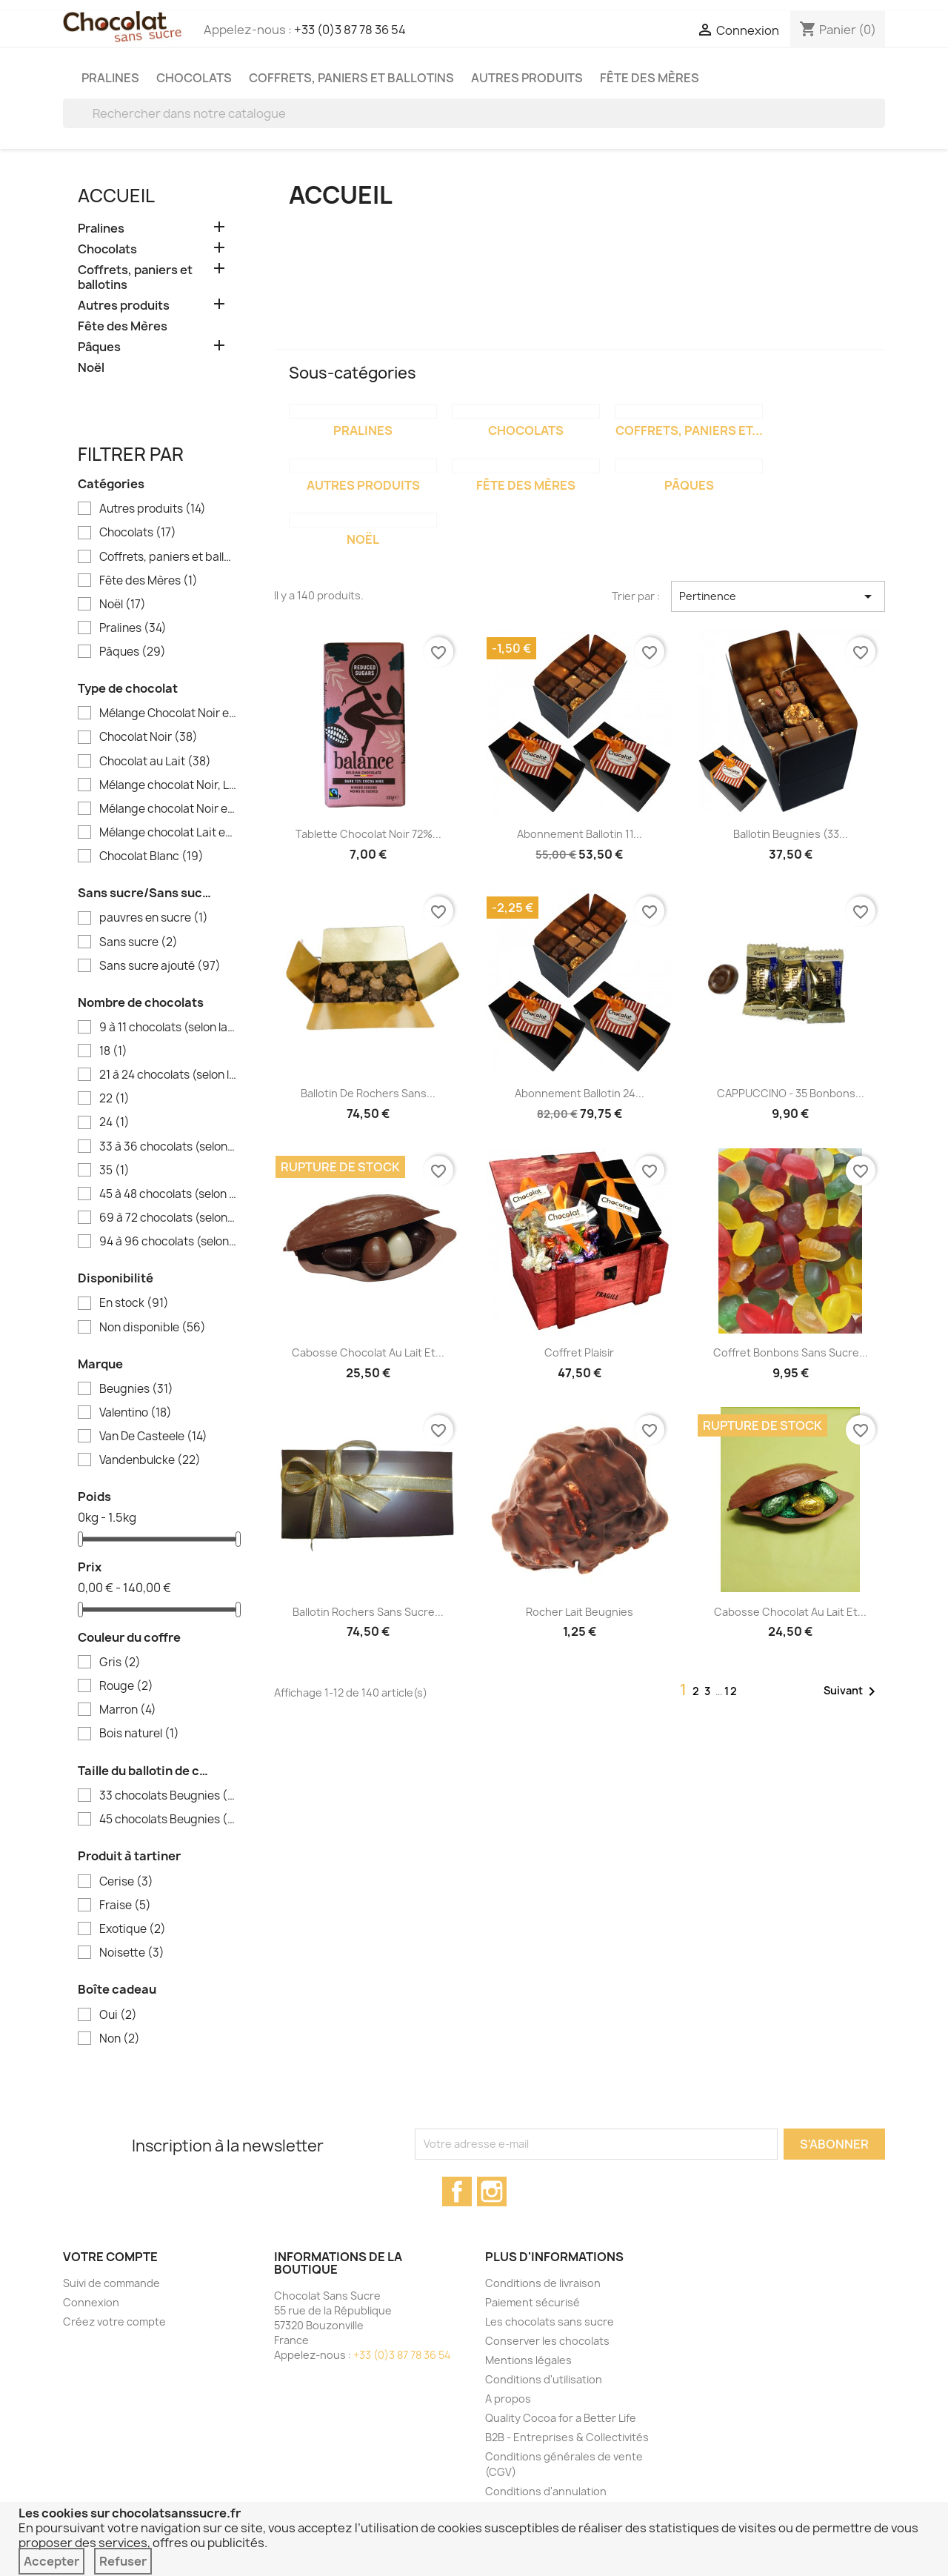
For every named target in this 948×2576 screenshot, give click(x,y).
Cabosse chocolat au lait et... (368, 1352)
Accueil (116, 195)
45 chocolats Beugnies (167, 1819)
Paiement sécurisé (532, 2302)
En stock (134, 1303)
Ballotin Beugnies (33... (790, 834)
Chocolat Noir (148, 737)
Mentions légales (528, 2360)
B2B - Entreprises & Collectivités (567, 2437)
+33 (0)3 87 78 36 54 (350, 29)
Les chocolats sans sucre (549, 2321)
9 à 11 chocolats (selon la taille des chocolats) (167, 1027)
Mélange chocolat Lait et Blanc (167, 832)
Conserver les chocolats (547, 2341)
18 (113, 1051)
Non (119, 2038)
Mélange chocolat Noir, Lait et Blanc (167, 785)
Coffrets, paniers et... (689, 430)
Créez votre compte (114, 2321)
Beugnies (136, 1389)
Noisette (131, 1953)
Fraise (125, 1905)
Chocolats (194, 78)
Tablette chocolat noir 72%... (368, 834)
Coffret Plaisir (579, 1352)
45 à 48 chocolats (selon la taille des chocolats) (167, 1194)
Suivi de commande (111, 2283)
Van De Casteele (153, 1436)
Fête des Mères (649, 78)
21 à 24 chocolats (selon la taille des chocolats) (167, 1075)
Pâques (99, 347)
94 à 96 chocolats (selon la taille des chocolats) (167, 1241)
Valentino (135, 1412)
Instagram (492, 2191)
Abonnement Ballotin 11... (579, 834)
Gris (120, 1662)
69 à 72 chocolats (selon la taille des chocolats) (167, 1218)
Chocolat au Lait (155, 761)
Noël (91, 368)
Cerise (126, 1881)
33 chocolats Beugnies (167, 1795)
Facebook (457, 2191)
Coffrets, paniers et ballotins (351, 78)
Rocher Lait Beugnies (579, 1612)
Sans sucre (138, 942)
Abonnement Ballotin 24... (579, 1093)
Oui (118, 2015)
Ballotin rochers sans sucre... (368, 1612)
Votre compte (110, 2257)
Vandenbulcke (150, 1460)
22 (114, 1098)
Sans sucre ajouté (160, 966)
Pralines (110, 78)
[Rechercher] (474, 113)
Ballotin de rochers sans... (368, 1093)
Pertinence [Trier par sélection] (778, 596)
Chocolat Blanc (151, 856)
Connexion (91, 2302)
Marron (127, 1710)
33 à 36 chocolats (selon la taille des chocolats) (167, 1146)
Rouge (126, 1686)
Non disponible (152, 1327)
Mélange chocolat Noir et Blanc (167, 809)
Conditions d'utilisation (543, 2379)
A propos (508, 2399)
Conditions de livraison (543, 2283)
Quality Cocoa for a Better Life (560, 2418)
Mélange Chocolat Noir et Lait (167, 713)
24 (114, 1122)
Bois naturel (139, 1733)
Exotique (132, 1929)
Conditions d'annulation (546, 2491)
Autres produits (527, 78)
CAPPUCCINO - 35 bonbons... (790, 1093)
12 (731, 1691)
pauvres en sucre (153, 918)
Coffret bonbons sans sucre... (790, 1352)
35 (114, 1170)
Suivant (852, 1691)
